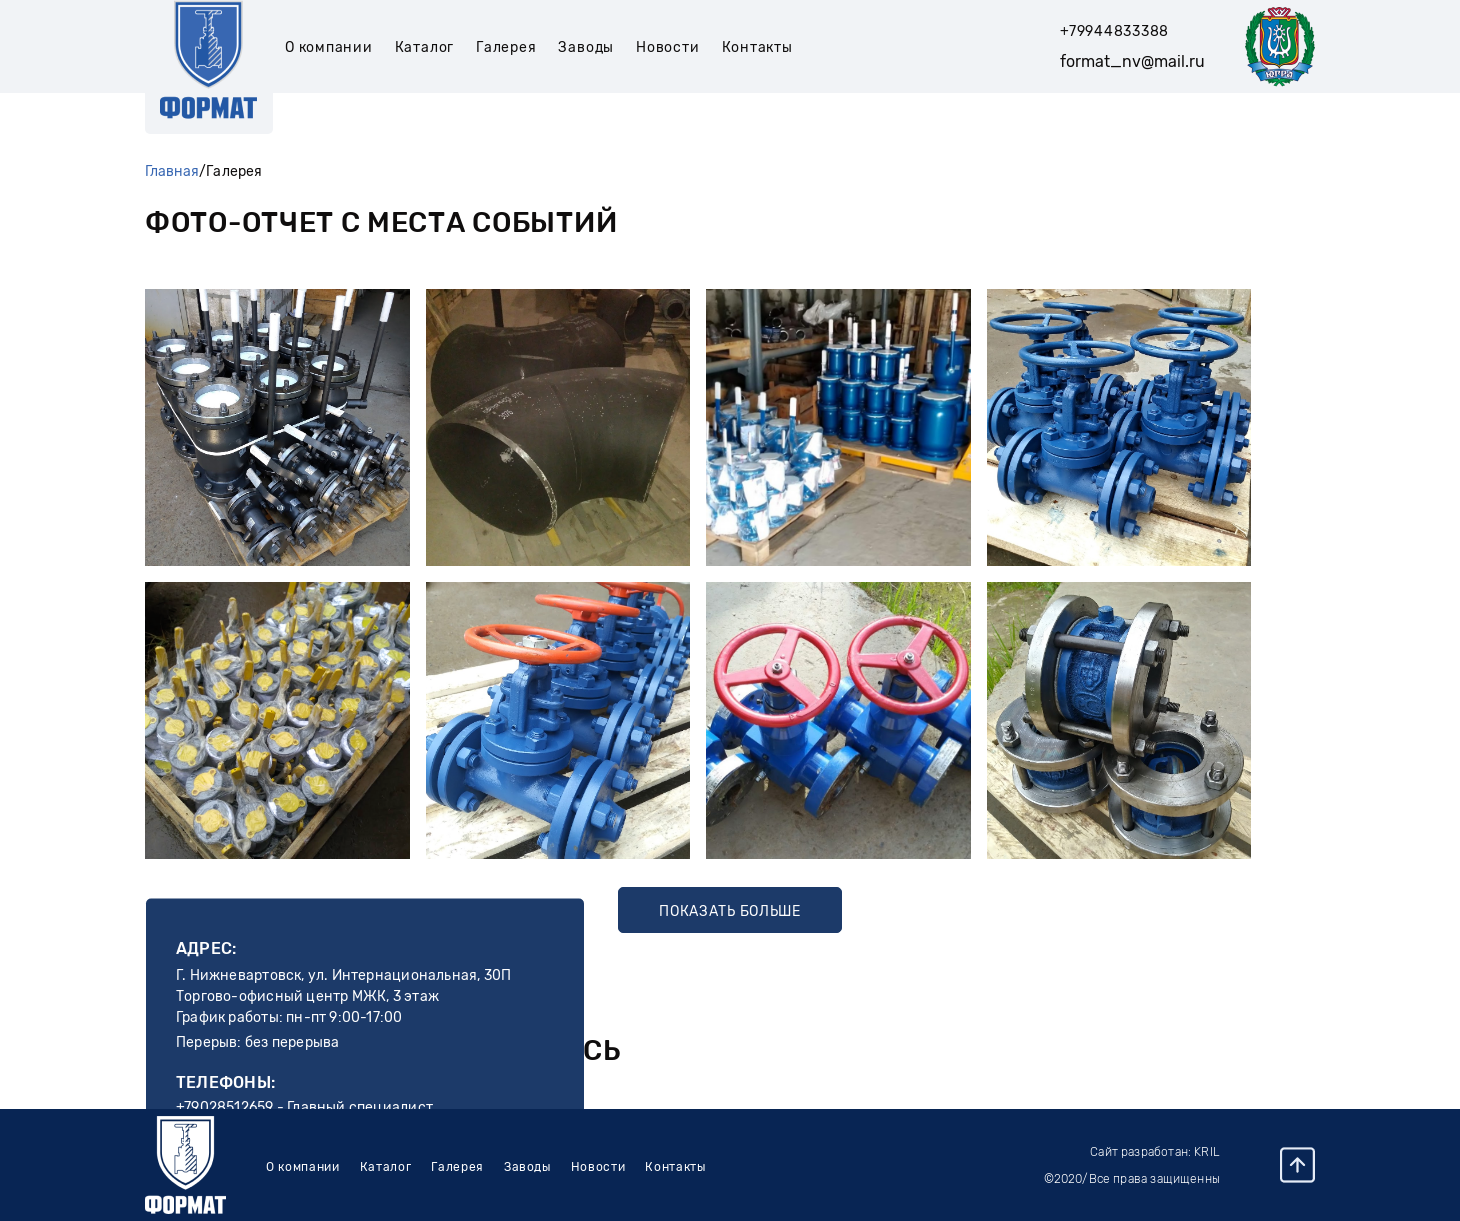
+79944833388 (1114, 31)
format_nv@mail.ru (1132, 61)
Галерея (506, 47)
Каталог (424, 47)
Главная (172, 171)
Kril (1207, 1152)
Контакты (757, 47)
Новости (667, 47)
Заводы (586, 47)
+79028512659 (225, 1107)
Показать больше (730, 911)
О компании (329, 47)
